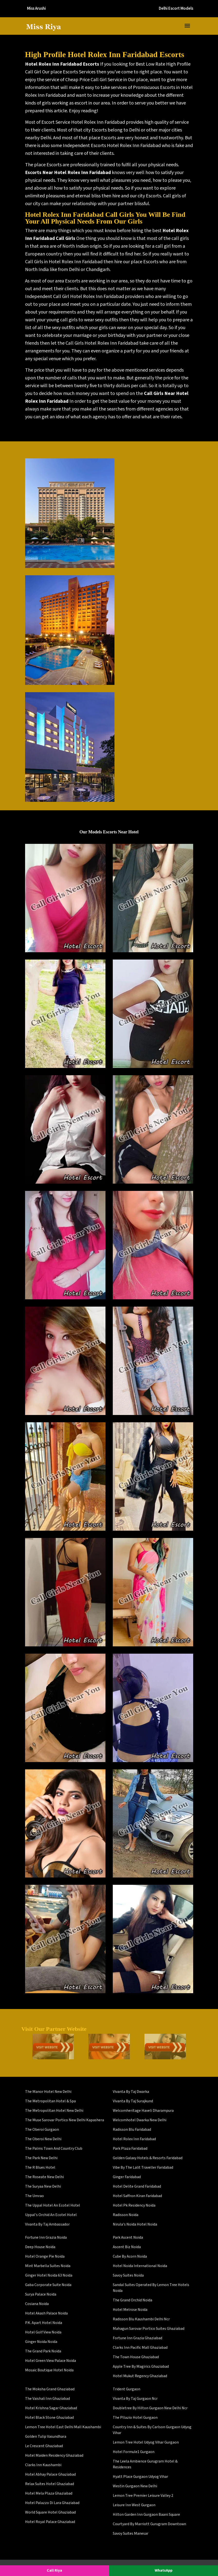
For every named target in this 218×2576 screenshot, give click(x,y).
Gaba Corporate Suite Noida (48, 2284)
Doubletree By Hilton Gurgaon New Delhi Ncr (150, 2407)
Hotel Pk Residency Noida (134, 2205)
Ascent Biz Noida (127, 2246)
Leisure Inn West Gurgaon (134, 2504)
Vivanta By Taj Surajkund (133, 2101)
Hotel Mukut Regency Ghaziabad (140, 2375)
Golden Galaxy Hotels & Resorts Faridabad (147, 2157)
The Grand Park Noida (43, 2351)
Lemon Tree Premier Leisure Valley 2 (143, 2495)
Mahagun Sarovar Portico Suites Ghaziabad (148, 2328)
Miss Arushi (36, 8)
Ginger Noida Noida (41, 2341)
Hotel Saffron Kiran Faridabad (137, 2195)
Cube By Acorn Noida (130, 2256)
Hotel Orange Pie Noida (45, 2256)
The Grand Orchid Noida (132, 2300)
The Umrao (34, 2195)
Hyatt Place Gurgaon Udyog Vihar (140, 2476)
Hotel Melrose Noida (130, 2309)
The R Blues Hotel (40, 2167)
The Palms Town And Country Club (53, 2148)
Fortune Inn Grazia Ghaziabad (137, 2337)
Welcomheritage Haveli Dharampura (143, 2110)
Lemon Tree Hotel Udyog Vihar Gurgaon (146, 2442)
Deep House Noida (40, 2246)
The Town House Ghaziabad (136, 2356)
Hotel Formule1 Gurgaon (133, 2451)
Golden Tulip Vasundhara (45, 2436)
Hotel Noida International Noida (140, 2265)
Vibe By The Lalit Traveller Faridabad (143, 2167)
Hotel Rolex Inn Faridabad (134, 2138)
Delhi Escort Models (176, 8)
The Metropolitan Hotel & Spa (50, 2101)
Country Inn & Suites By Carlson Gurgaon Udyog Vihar (152, 2429)
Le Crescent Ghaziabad (44, 2445)
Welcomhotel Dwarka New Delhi (139, 2119)
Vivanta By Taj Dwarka (131, 2091)
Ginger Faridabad (127, 2176)
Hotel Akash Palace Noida (46, 2313)
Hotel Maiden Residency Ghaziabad (54, 2455)
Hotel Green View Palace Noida (50, 2360)
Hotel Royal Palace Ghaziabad (50, 2521)
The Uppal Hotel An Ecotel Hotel (52, 2205)
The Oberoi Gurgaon (42, 2129)
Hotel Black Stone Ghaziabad (49, 2417)
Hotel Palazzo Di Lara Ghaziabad (52, 2502)
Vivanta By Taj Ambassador (47, 2224)
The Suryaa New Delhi (43, 2186)
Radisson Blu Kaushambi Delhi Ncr (141, 2319)
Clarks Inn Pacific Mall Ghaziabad (140, 2347)
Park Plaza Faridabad (130, 2148)
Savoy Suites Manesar (130, 2533)
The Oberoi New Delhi (43, 2138)
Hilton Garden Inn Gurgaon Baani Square (146, 2514)
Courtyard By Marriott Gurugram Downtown (149, 2523)
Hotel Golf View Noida (43, 2332)
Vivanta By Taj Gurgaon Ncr (135, 2398)
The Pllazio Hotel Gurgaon (135, 2417)
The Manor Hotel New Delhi (48, 2091)
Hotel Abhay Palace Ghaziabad (50, 2474)
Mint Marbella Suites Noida (47, 2265)
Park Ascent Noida (128, 2237)
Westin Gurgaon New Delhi (135, 2486)
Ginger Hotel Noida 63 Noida (48, 2275)
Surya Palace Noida (40, 2294)
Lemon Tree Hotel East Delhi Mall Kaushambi (63, 2426)
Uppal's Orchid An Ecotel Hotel (51, 2214)
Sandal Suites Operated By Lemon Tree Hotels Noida (151, 2287)
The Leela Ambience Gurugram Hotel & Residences (145, 2464)
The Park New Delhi (41, 2157)
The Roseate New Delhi (44, 2176)
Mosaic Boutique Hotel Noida (49, 2370)
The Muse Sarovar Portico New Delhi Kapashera (64, 2119)
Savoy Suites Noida (128, 2275)
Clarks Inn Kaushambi (43, 2464)
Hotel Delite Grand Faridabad (137, 2186)
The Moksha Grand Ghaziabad (50, 2389)
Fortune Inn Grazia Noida (46, 2237)
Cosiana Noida (37, 2303)
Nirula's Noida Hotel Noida (135, 2224)
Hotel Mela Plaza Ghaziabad (48, 2493)
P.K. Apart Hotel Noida (43, 2322)
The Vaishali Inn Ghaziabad (47, 2398)
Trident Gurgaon (126, 2389)
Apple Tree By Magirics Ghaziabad (141, 2366)
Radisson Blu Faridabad (132, 2129)
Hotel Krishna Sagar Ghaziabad (51, 2407)
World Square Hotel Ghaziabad (50, 2512)
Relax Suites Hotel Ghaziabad (49, 2483)
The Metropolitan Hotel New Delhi (54, 2110)
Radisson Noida (125, 2214)
